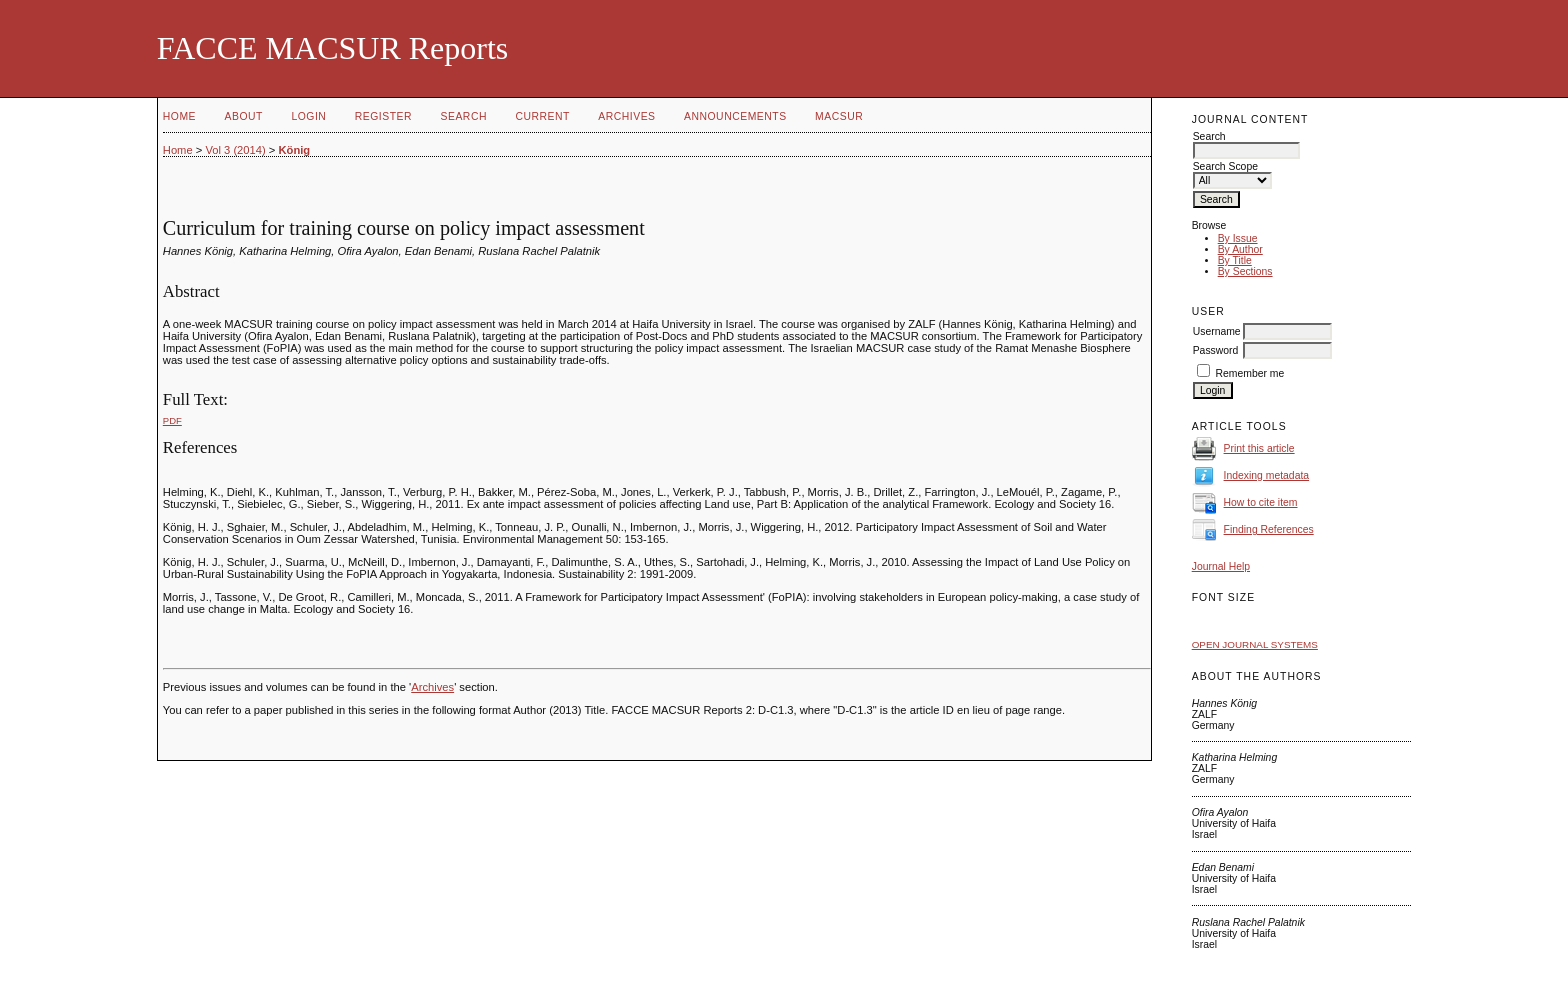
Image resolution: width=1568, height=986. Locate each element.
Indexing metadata (1267, 475)
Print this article (1259, 448)
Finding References (1269, 529)
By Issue (1238, 238)
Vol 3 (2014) (235, 150)
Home (179, 116)
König (294, 150)
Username (1217, 331)
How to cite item (1261, 502)
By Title (1235, 260)
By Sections (1245, 271)
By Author (1240, 249)
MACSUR (839, 116)
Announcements (735, 116)
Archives (626, 116)
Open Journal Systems (1255, 644)
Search (464, 116)
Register (383, 116)
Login (308, 116)
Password (1216, 350)
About (244, 116)
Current (542, 116)
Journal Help (1221, 566)
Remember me (1250, 373)
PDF (172, 420)
